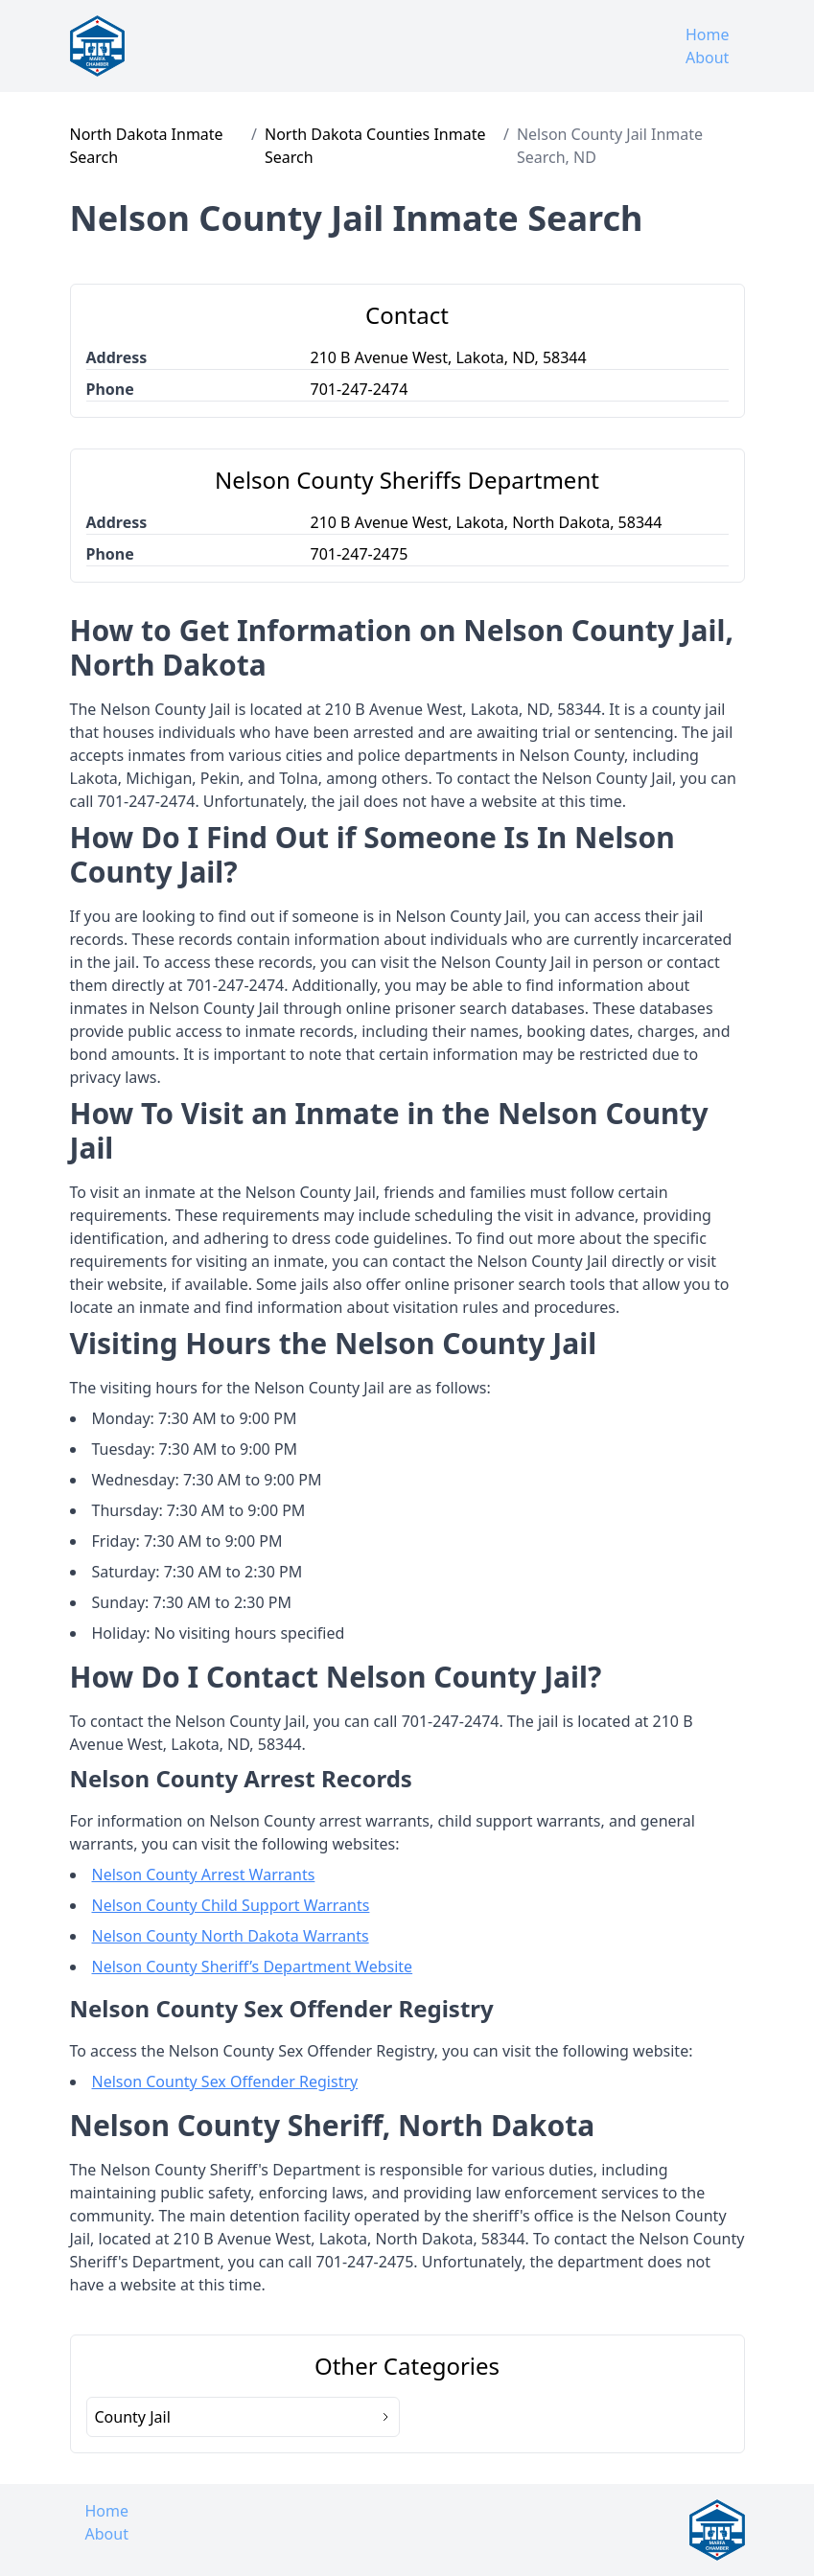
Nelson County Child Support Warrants (231, 1905)
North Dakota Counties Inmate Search (375, 146)
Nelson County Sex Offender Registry (225, 2081)
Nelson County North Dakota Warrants (230, 1935)
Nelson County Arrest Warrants (203, 1874)
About (707, 57)
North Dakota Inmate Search (146, 146)
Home (708, 34)
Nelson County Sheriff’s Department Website (252, 1966)
